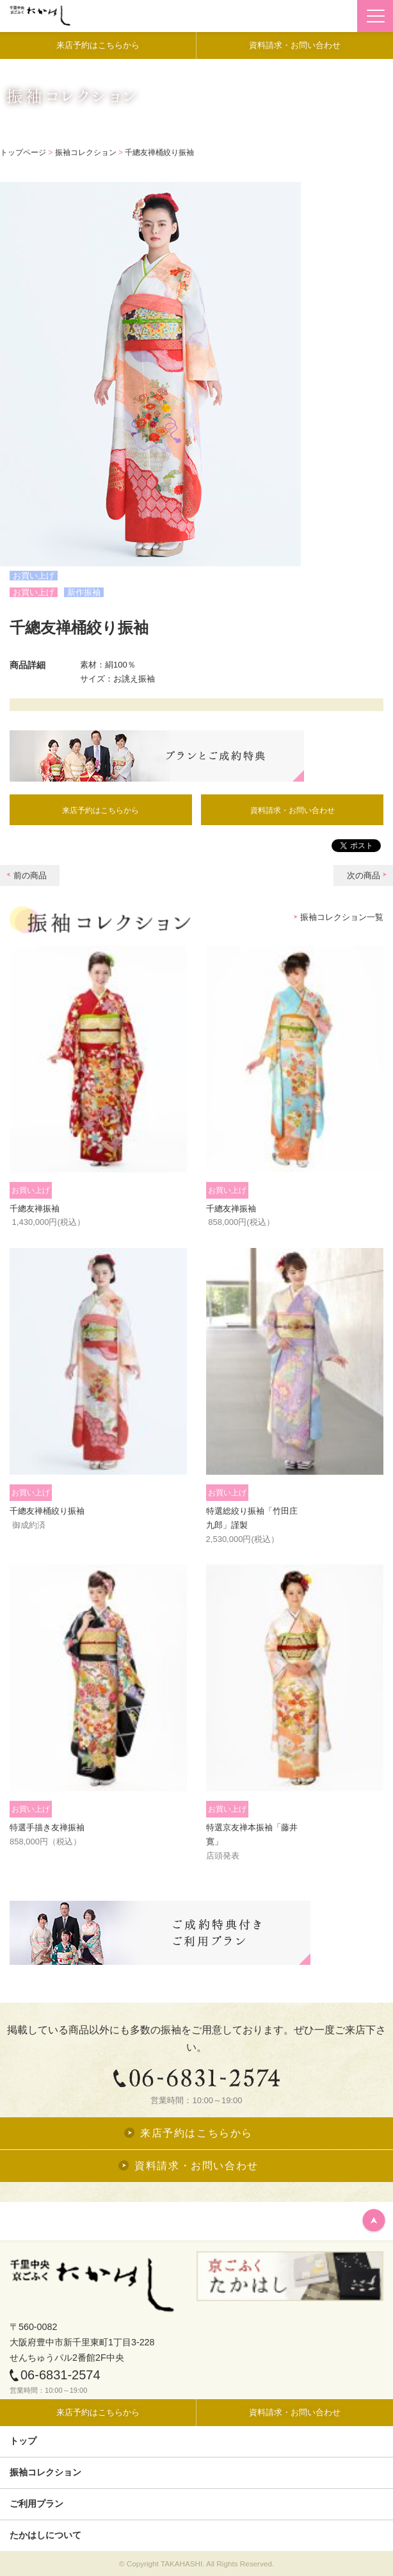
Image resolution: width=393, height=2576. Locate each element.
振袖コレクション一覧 (341, 917)
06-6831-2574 (55, 2375)
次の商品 (363, 875)
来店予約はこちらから (100, 810)
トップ (23, 2441)
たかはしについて (45, 2535)
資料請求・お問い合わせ (292, 810)
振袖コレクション (85, 152)
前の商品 (30, 875)
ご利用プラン (36, 2503)
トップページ (23, 152)
